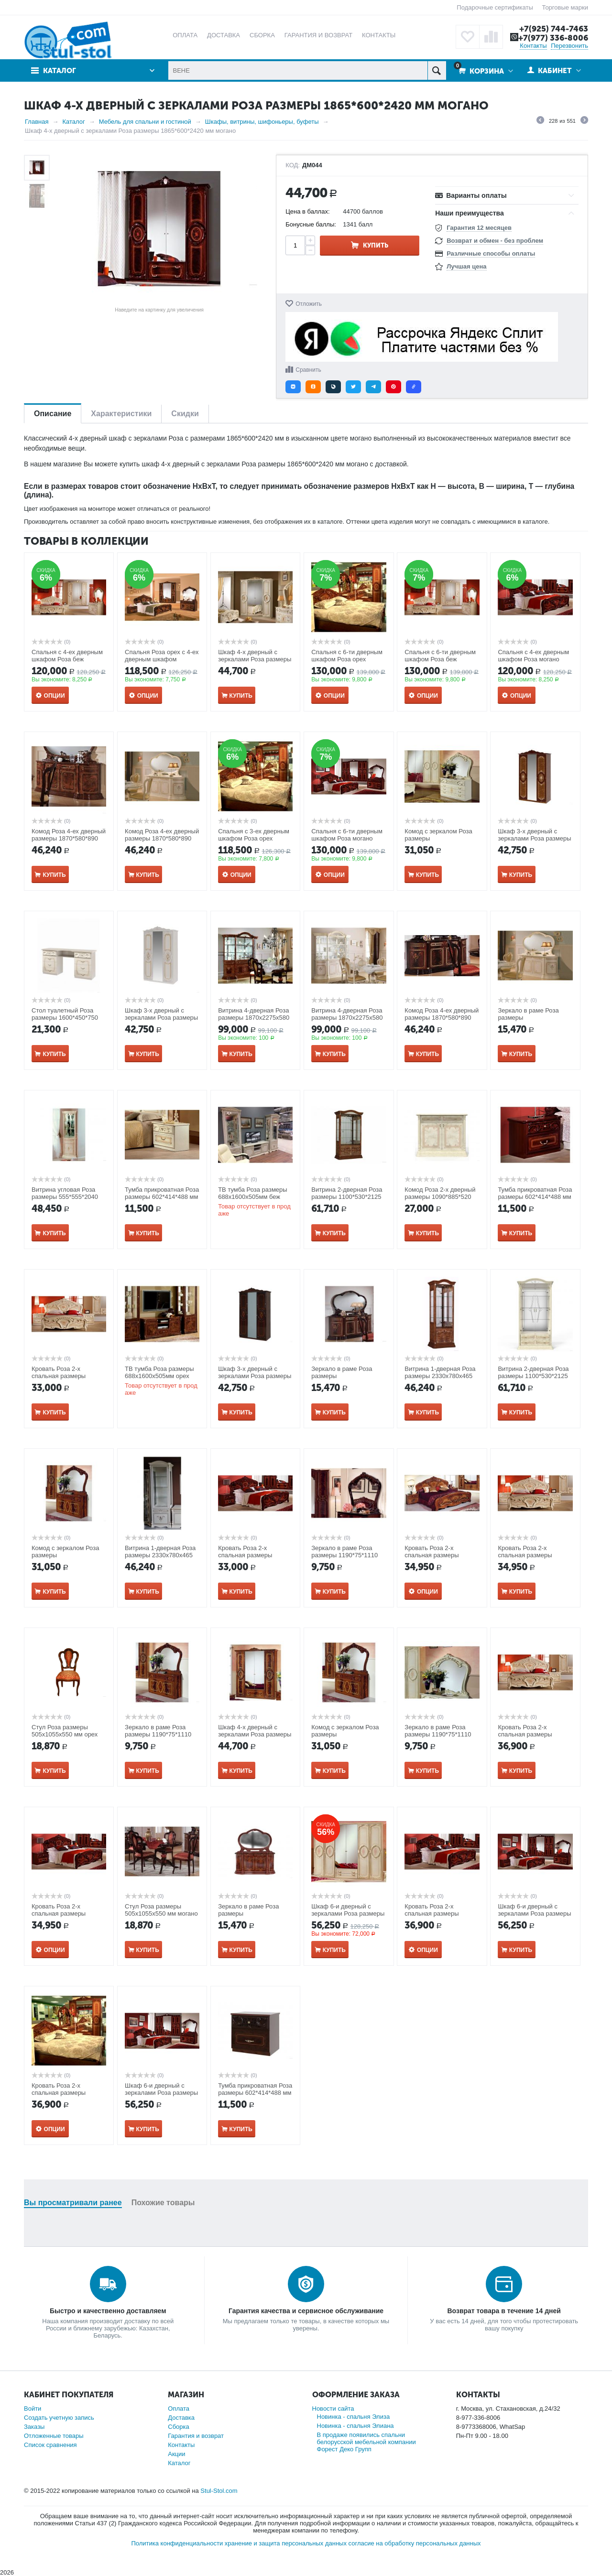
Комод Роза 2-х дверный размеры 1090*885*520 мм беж (439, 1196)
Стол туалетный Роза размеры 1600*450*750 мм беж (65, 1017)
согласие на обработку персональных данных (415, 2543)
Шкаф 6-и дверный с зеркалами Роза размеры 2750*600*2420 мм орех (534, 1913)
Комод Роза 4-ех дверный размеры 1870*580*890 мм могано (441, 1017)
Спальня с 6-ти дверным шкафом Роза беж (440, 655)
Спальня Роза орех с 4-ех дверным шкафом (161, 655)
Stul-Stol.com (218, 2490)
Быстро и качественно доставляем (108, 2311)
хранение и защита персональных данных (286, 2543)
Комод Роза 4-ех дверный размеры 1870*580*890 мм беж (162, 838)
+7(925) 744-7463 (553, 28)
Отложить (308, 304)
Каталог (59, 70)
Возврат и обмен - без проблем (495, 240)
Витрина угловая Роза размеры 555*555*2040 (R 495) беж (65, 1196)
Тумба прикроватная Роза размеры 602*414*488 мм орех (255, 2092)
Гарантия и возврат (196, 2435)
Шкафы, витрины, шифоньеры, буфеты (262, 121)
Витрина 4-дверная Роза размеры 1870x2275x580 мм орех (253, 1017)
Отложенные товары (54, 2435)
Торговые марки (565, 7)
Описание (52, 414)
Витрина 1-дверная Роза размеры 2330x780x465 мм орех (439, 1376)
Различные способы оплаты (491, 253)
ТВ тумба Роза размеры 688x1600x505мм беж (252, 1193)
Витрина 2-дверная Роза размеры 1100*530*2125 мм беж (533, 1376)
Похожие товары (163, 2203)
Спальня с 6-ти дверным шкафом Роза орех (346, 655)
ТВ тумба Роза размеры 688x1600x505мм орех (159, 1372)
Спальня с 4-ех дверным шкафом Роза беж (67, 655)
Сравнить (308, 369)
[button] (293, 386)
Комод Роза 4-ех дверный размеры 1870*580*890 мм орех (69, 838)
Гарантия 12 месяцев (479, 227)
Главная (36, 121)
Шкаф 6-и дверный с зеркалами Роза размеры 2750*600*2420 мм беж (347, 1913)
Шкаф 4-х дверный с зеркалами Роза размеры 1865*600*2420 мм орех (254, 1734)
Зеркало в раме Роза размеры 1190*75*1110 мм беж (437, 1734)
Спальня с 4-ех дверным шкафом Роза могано (533, 655)
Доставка (181, 2417)
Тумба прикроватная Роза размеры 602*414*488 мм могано (535, 1196)
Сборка (178, 2426)
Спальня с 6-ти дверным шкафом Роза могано (346, 835)
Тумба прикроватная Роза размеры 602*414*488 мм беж (162, 1196)
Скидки (184, 414)
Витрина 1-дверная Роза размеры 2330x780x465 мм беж (160, 1555)
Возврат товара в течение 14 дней (503, 2311)
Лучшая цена (466, 266)
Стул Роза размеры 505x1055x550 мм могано (161, 1910)
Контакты (533, 45)
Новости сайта (333, 2408)
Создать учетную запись (59, 2417)
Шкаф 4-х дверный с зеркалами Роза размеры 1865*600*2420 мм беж (254, 659)
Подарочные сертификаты (495, 7)
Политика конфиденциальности (177, 2543)
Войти (32, 2408)
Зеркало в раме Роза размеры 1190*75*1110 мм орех (158, 1734)
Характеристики (121, 414)
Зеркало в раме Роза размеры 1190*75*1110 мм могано (344, 1555)
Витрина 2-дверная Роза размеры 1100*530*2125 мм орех (346, 1196)
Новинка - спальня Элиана (355, 2425)
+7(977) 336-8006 (553, 38)
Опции (54, 695)
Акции (176, 2453)
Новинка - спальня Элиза (353, 2416)
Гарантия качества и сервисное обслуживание (306, 2311)
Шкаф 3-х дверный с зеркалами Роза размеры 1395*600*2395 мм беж (161, 1017)
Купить (375, 245)
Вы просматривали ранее (73, 2203)
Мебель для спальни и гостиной (145, 121)
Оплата (178, 2408)
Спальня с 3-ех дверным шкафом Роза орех (253, 835)
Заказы (34, 2426)
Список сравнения (50, 2444)
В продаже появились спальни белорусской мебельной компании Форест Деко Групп (366, 2442)
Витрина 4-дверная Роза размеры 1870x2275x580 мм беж (346, 1017)
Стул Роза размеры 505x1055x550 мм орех (65, 1731)
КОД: (292, 165)
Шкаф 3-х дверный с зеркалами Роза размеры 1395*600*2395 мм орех (534, 838)
